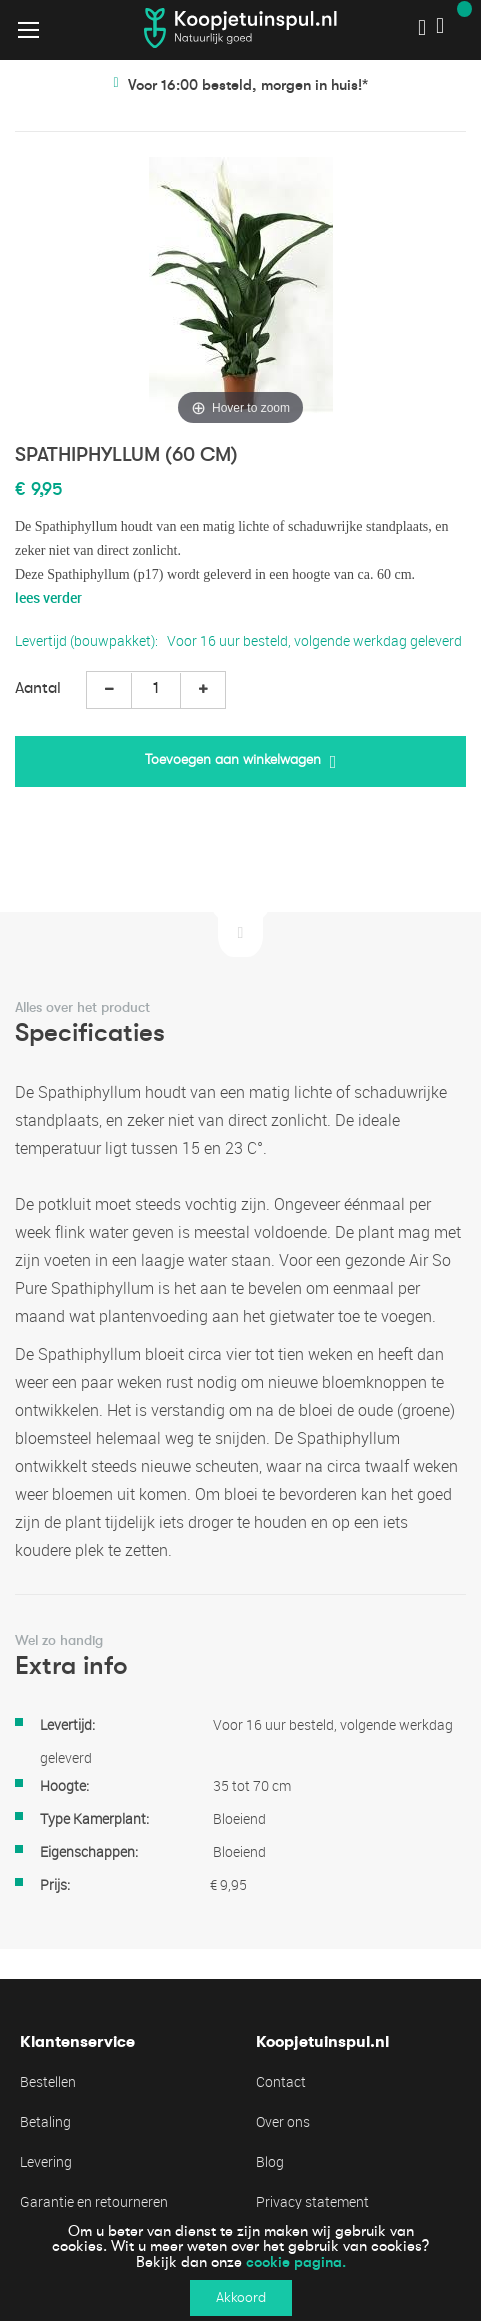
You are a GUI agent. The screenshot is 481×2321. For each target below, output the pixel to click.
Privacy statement (312, 2201)
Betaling (45, 2121)
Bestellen (48, 2081)
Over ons (283, 2121)
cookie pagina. (296, 2262)
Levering (46, 2161)
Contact (281, 2081)
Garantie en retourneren (94, 2201)
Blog (270, 2161)
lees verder (48, 597)
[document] (240, 2265)
